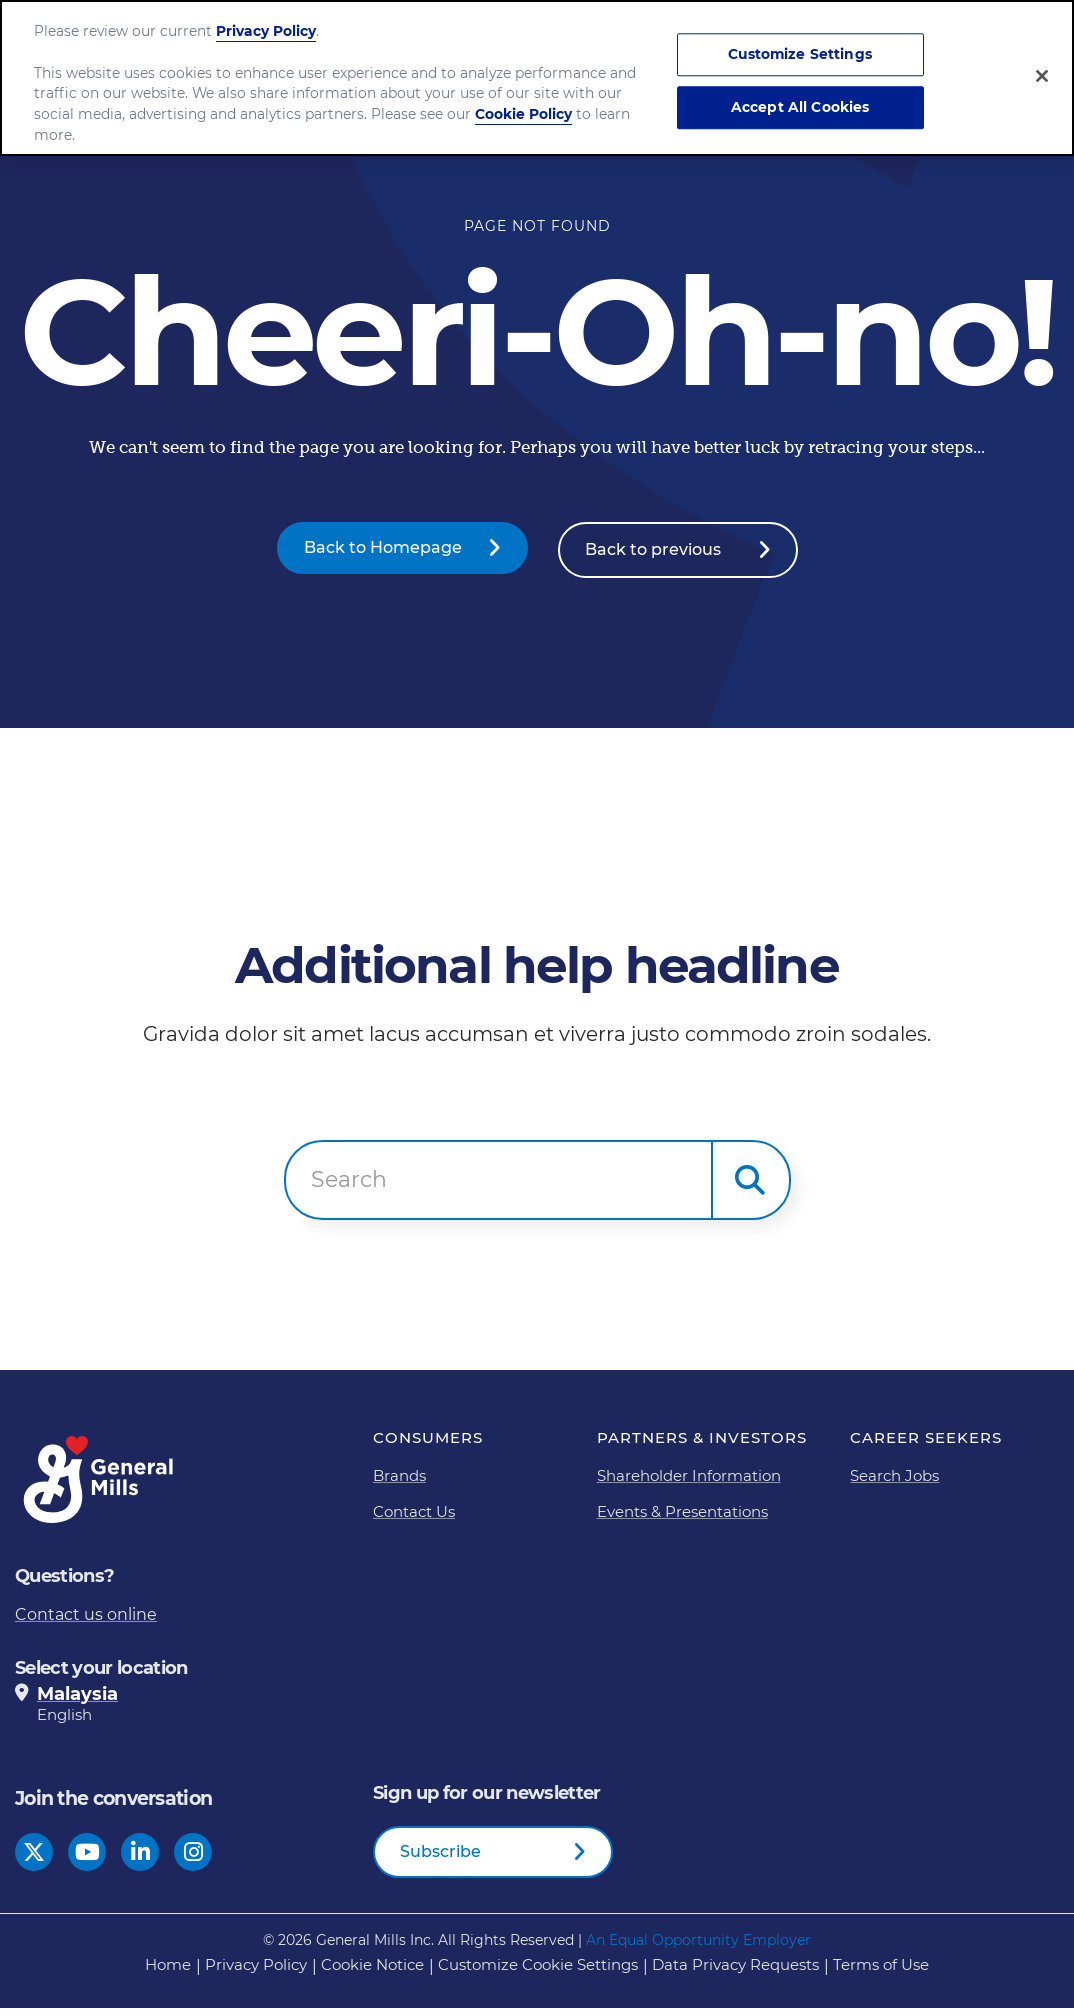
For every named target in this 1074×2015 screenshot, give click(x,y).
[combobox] (498, 1187)
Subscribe (440, 1857)
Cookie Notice (372, 1971)
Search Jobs (894, 1481)
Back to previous (653, 557)
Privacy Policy (266, 31)
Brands (399, 1481)
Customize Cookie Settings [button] (538, 1971)
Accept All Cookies (800, 107)
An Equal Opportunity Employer (698, 1947)
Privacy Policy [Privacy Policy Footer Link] (256, 1971)
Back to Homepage (383, 557)
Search (349, 1186)
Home (168, 1971)
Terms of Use (881, 1971)
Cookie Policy (523, 114)
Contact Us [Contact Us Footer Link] (414, 1517)
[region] (537, 78)
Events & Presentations (682, 1517)
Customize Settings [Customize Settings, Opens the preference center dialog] (800, 55)
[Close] (1042, 76)
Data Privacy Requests (735, 1971)
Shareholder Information (689, 1481)
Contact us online (86, 1620)
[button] (751, 1187)
